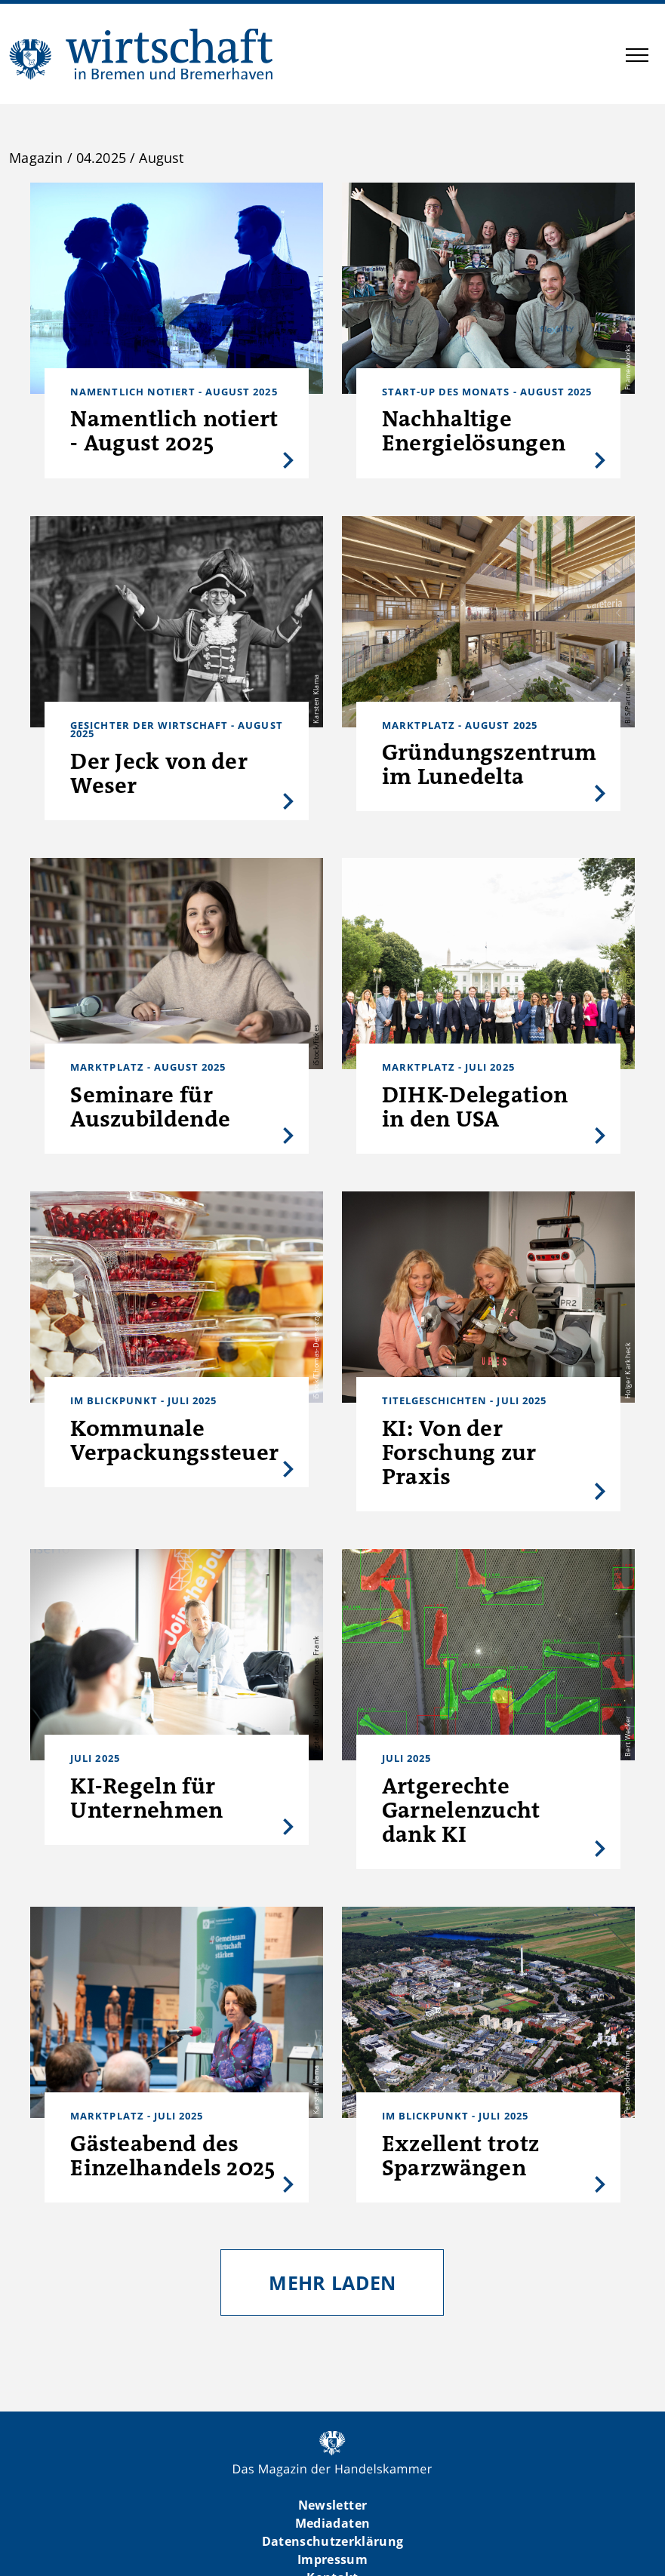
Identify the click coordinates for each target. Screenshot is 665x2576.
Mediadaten (332, 2523)
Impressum (332, 2559)
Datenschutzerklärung (333, 2541)
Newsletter (332, 2505)
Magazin (36, 158)
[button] (637, 57)
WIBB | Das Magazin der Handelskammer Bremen (142, 54)
